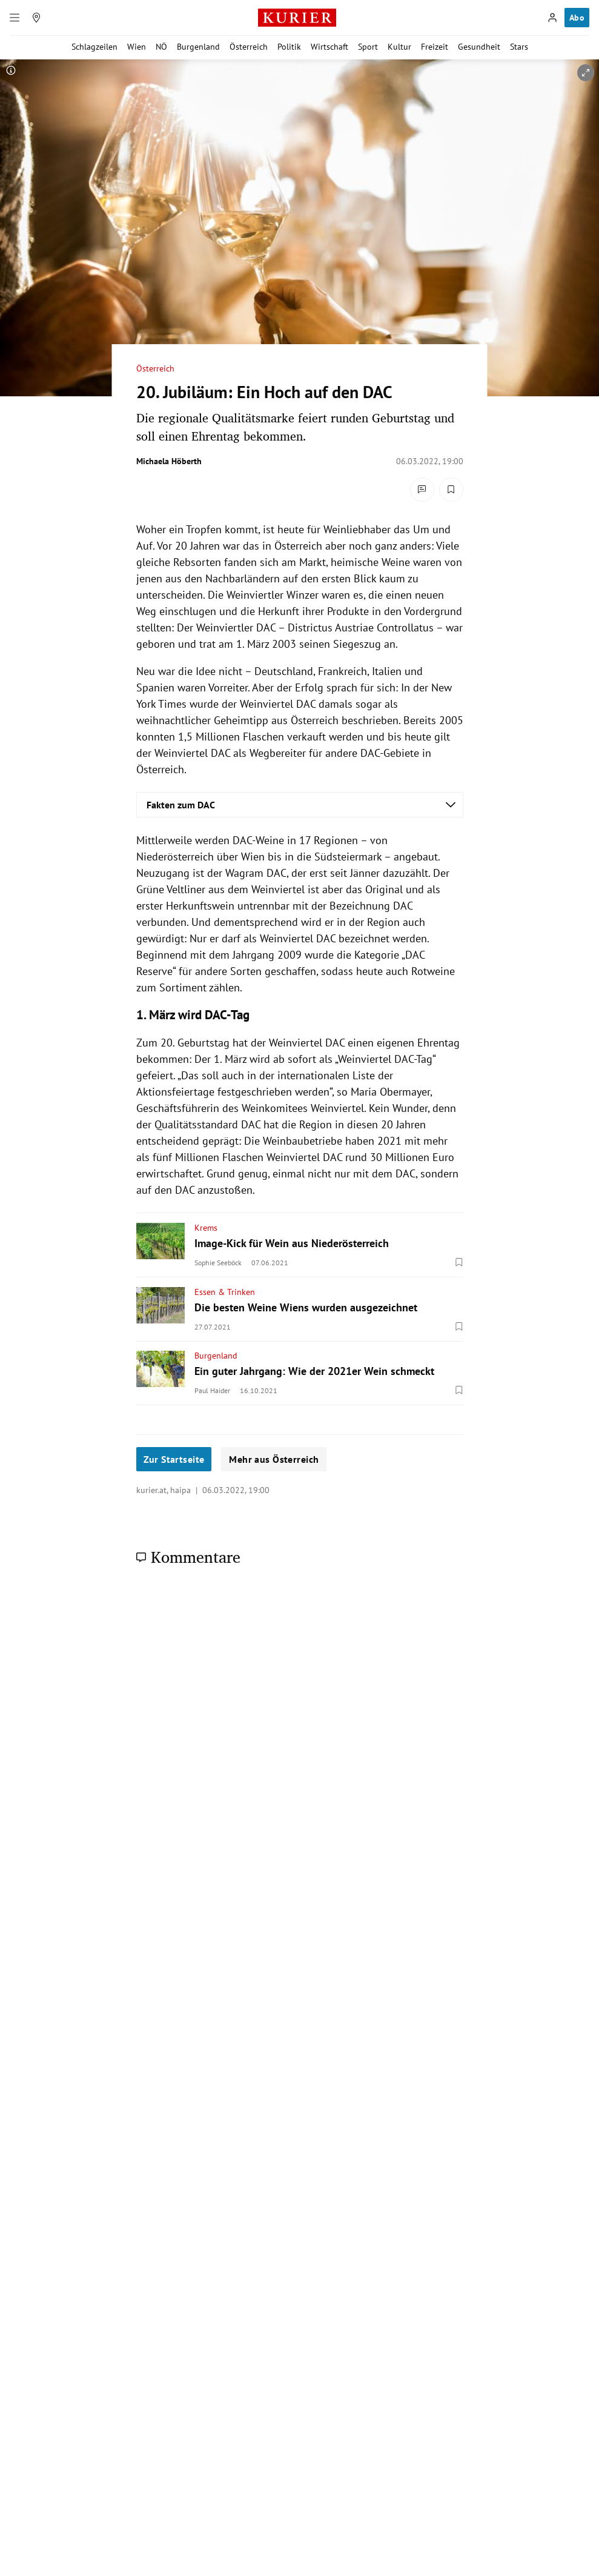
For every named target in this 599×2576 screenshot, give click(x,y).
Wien (136, 46)
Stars (519, 46)
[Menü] (14, 17)
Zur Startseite (174, 1459)
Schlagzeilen (94, 46)
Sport (368, 46)
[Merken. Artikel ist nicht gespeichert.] (451, 490)
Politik (289, 46)
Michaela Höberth (169, 461)
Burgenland (198, 46)
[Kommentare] (422, 490)
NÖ (161, 46)
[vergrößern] (585, 72)
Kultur (399, 46)
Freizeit (434, 46)
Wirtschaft (329, 46)
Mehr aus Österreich (274, 1459)
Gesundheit (479, 46)
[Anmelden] (552, 17)
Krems (205, 1228)
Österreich (249, 46)
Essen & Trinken (224, 1292)
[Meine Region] (36, 17)
